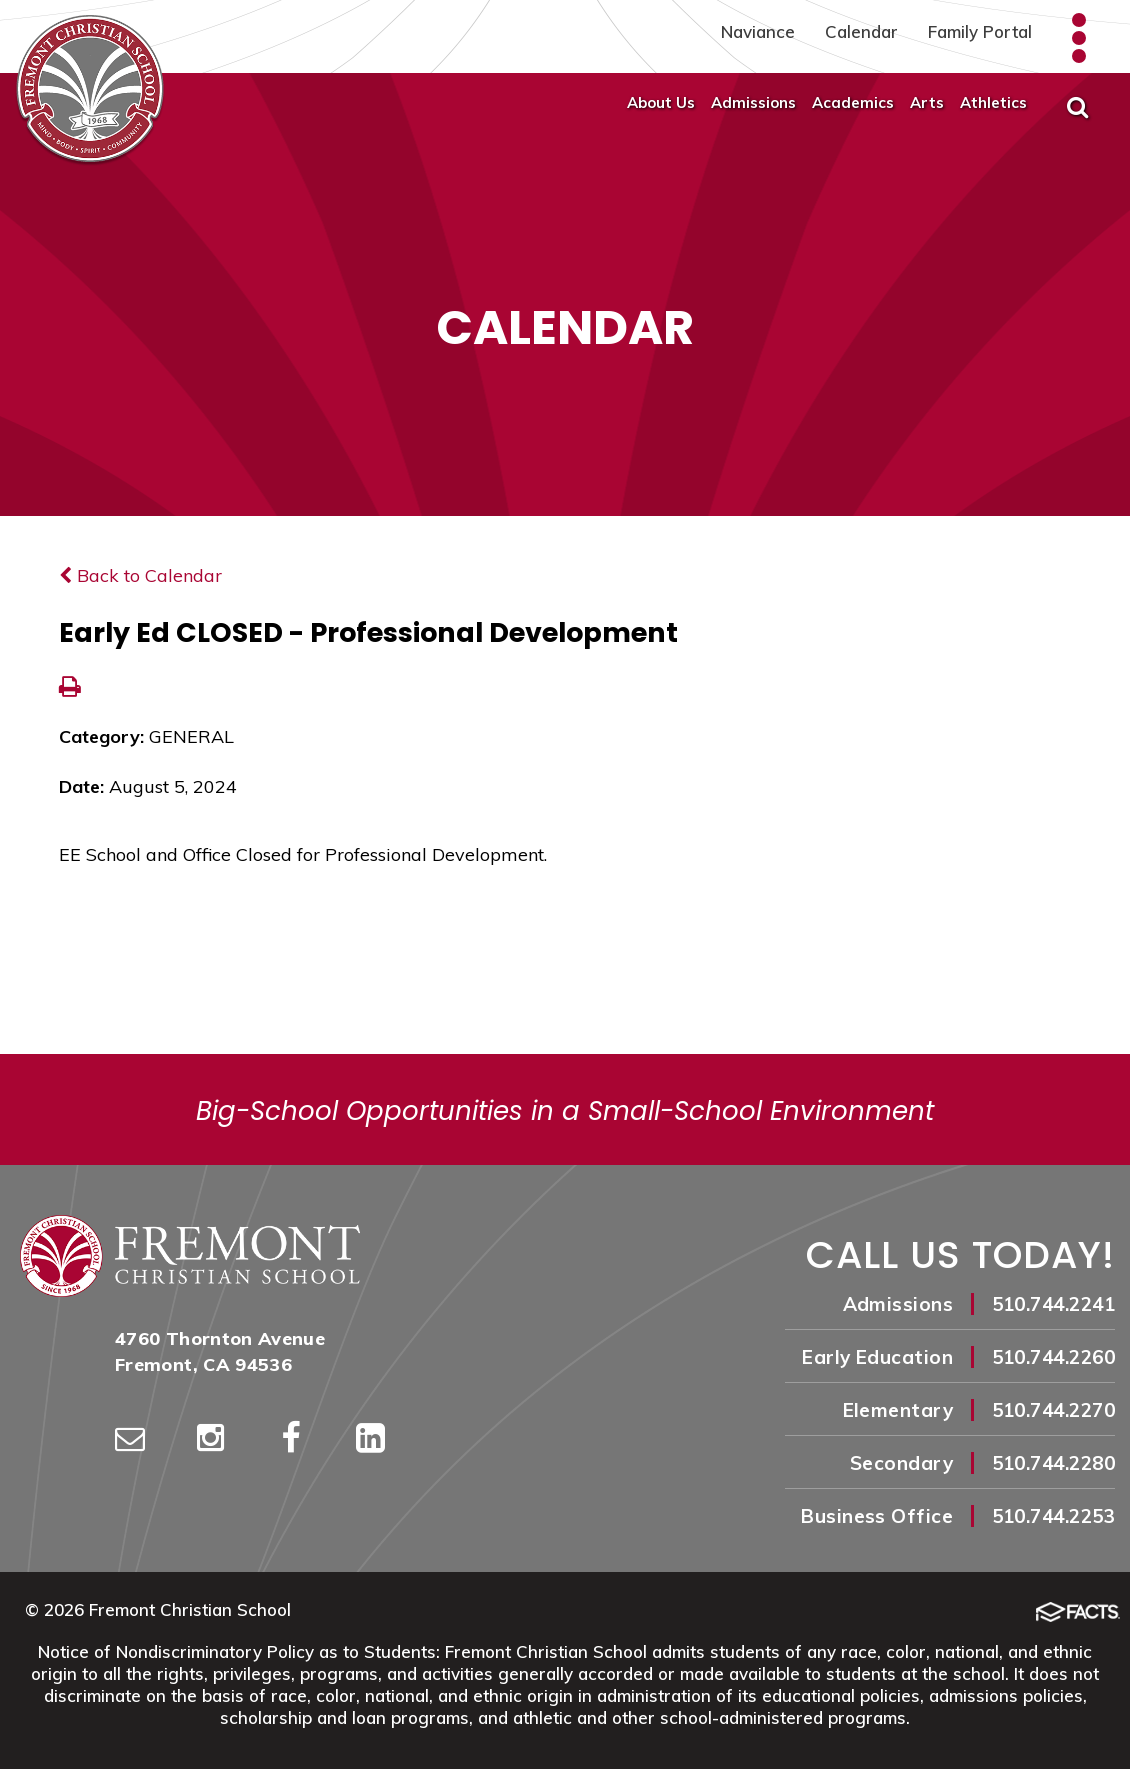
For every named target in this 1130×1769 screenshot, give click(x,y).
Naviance (758, 31)
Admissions (753, 102)
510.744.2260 (1053, 1357)
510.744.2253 (1053, 1516)
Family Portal (980, 31)
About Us (661, 102)
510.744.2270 (1053, 1410)
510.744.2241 (1053, 1304)
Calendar (861, 31)
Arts (927, 102)
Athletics (993, 102)
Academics (853, 102)
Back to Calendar (140, 575)
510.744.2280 (1053, 1463)
